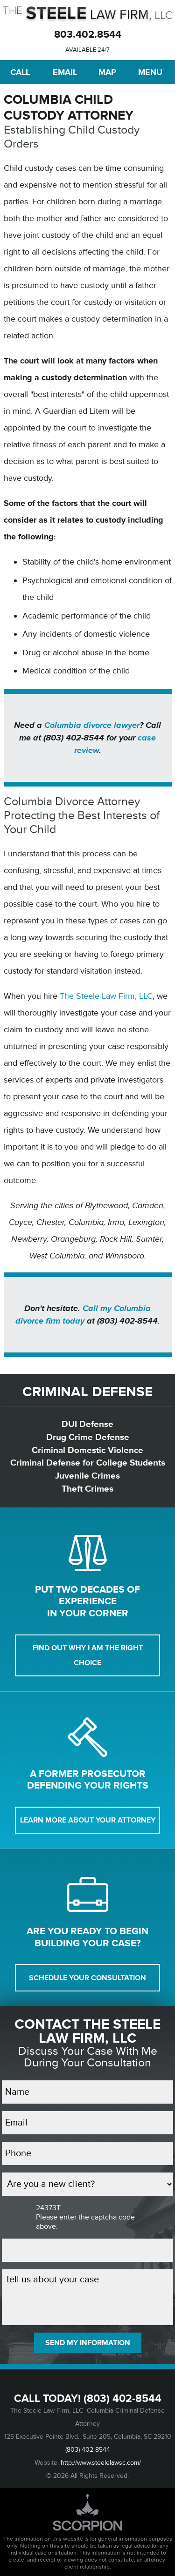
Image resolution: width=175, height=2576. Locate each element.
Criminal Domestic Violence (87, 1450)
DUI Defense (87, 1424)
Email (65, 72)
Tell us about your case (88, 2297)
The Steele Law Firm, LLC (106, 996)
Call (20, 72)
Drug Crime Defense (87, 1437)
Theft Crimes (87, 1488)
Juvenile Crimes (87, 1475)
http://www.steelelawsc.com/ (101, 2463)
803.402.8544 (87, 34)
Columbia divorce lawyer (92, 725)
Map (107, 72)
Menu (150, 72)
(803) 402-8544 (122, 2398)
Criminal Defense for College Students (87, 1462)
